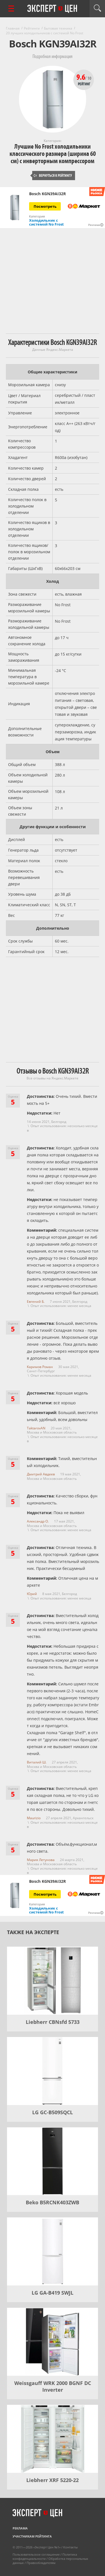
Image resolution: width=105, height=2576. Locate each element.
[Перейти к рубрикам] (11, 8)
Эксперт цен (52, 9)
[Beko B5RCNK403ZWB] (52, 2161)
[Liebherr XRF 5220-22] (52, 2439)
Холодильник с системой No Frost (46, 222)
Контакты (70, 2547)
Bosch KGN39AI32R (47, 194)
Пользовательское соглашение (36, 2554)
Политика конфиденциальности (45, 2556)
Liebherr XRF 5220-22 (52, 2480)
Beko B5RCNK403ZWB (52, 2202)
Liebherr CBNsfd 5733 (53, 2022)
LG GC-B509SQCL (52, 2112)
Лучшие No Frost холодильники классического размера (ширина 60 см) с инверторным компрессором (53, 154)
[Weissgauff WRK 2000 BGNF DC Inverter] (52, 2342)
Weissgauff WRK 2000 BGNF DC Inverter (52, 2386)
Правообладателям (41, 2563)
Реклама (20, 2528)
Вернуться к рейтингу (52, 175)
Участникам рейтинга (32, 2536)
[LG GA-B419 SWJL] (52, 2251)
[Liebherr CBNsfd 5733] (52, 1981)
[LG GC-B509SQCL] (52, 2071)
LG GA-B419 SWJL (52, 2292)
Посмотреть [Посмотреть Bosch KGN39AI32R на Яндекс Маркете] (45, 206)
